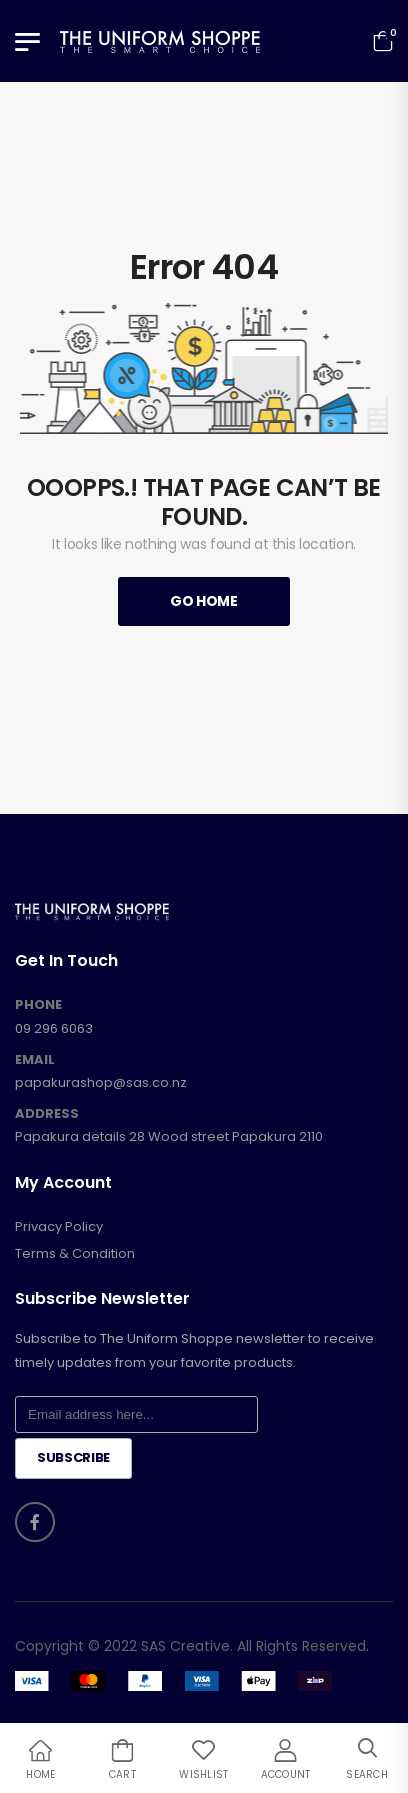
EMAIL (35, 1060)
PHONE (38, 1005)
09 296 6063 (54, 1028)
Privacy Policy (59, 1227)
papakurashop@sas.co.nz (101, 1082)
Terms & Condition (75, 1254)
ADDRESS (47, 1114)
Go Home (204, 601)
